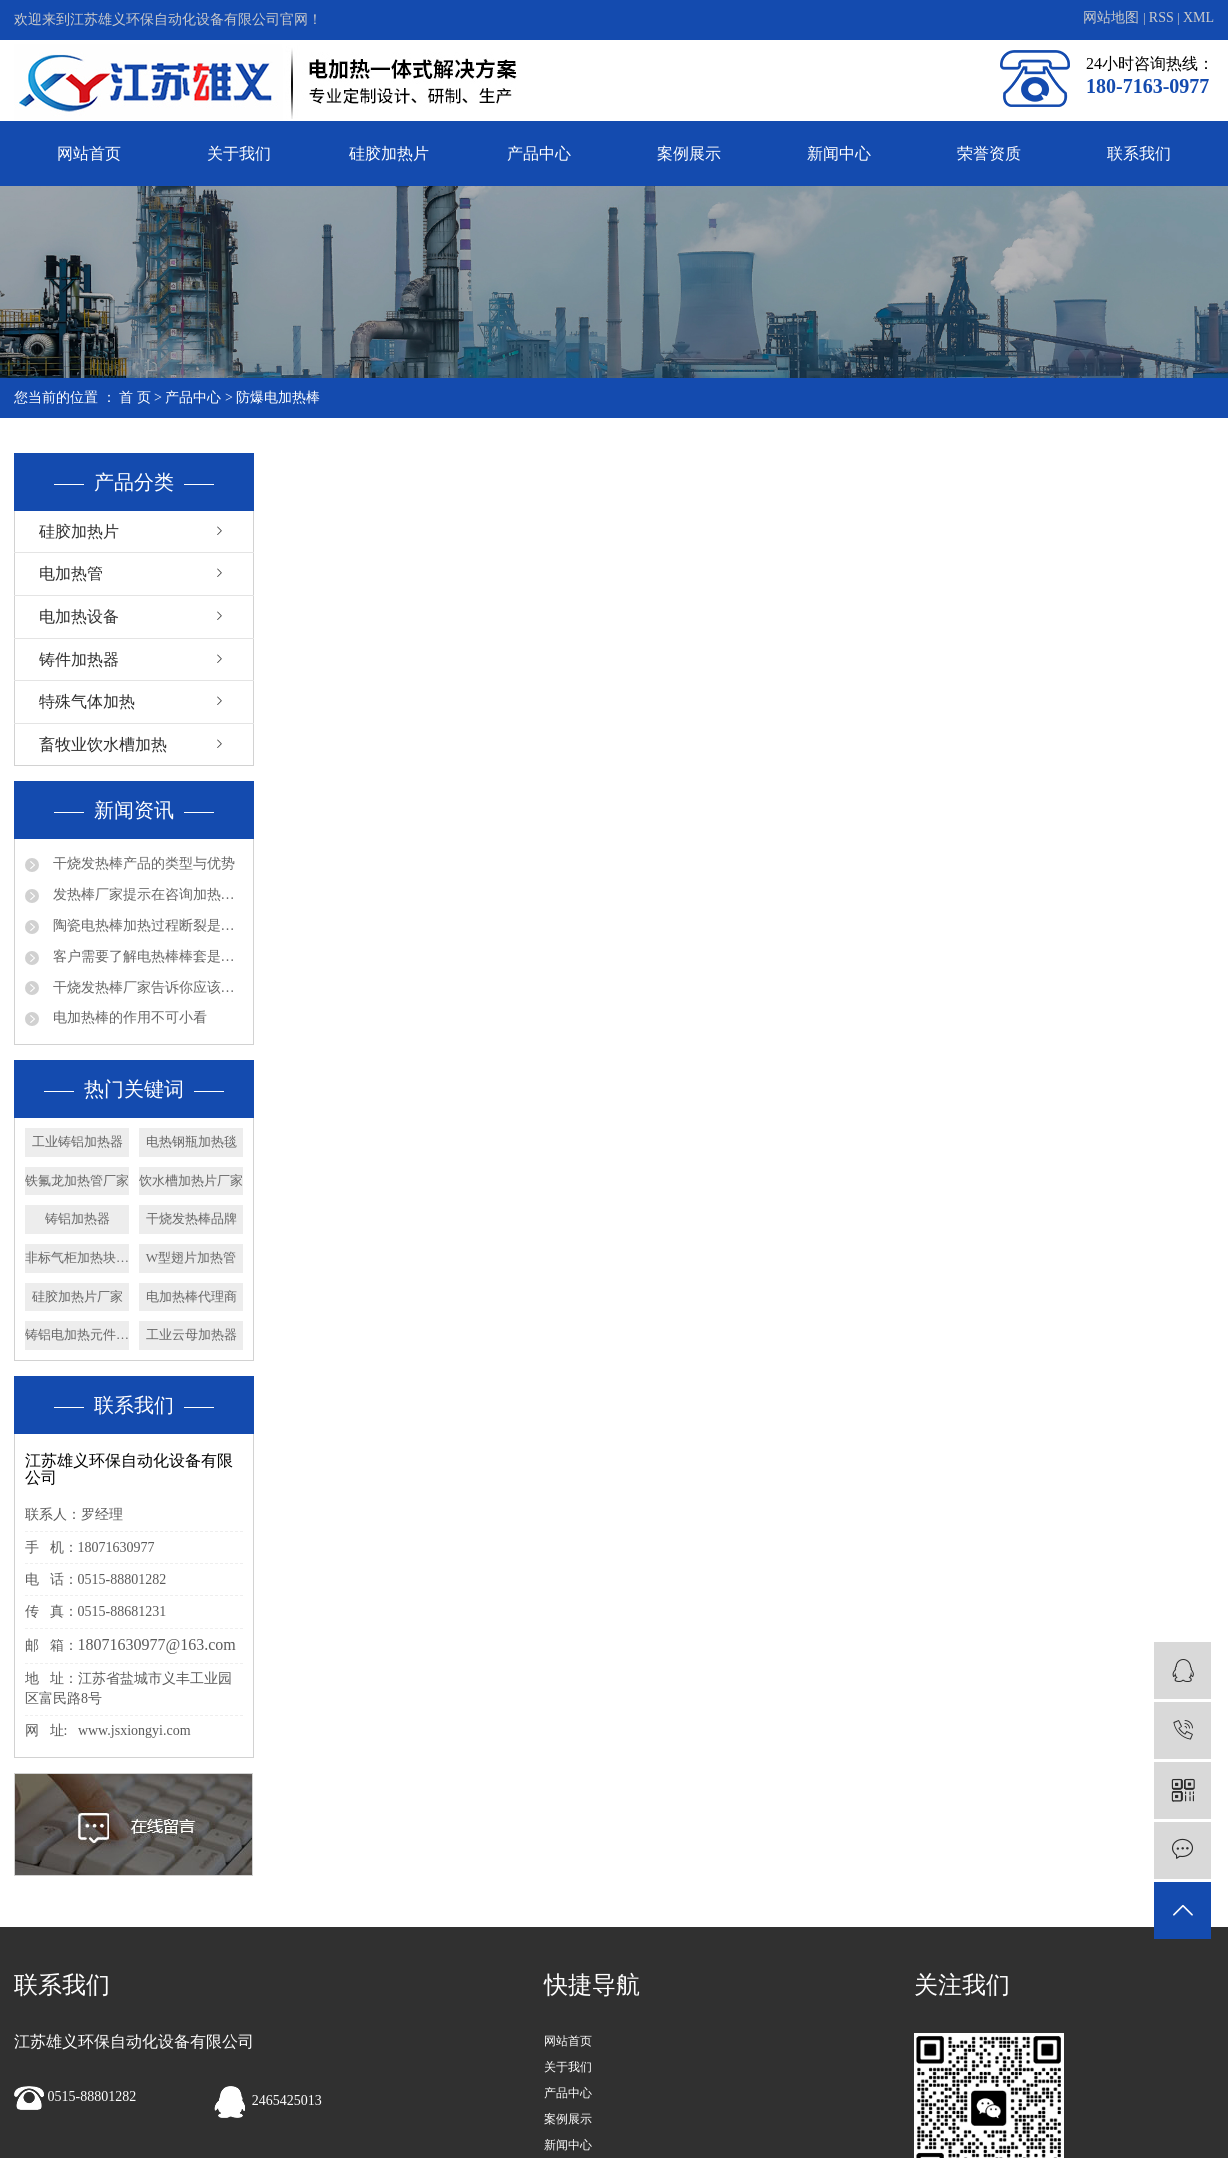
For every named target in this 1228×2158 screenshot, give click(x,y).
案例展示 (689, 153)
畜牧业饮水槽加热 (103, 744)
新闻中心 (839, 153)
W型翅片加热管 (191, 1257)
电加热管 (71, 573)
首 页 (135, 397)
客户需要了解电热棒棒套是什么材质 (146, 956)
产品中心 (539, 153)
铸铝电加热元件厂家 (77, 1334)
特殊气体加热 (87, 701)
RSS (1161, 17)
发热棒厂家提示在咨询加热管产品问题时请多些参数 (146, 894)
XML (1198, 17)
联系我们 (1139, 153)
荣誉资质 (989, 153)
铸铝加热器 (77, 1218)
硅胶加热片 (389, 153)
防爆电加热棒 (278, 397)
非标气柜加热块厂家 (77, 1257)
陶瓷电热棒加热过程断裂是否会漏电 (146, 925)
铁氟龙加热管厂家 (77, 1180)
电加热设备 (79, 616)
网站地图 (1113, 17)
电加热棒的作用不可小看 (128, 1017)
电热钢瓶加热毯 (191, 1141)
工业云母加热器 (191, 1334)
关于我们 (239, 153)
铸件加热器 (79, 659)
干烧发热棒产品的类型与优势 (142, 863)
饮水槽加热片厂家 (191, 1180)
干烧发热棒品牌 (191, 1218)
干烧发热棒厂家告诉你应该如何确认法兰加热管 (146, 987)
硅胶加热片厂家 (77, 1296)
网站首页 (89, 153)
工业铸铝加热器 (77, 1141)
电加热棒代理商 (191, 1296)
